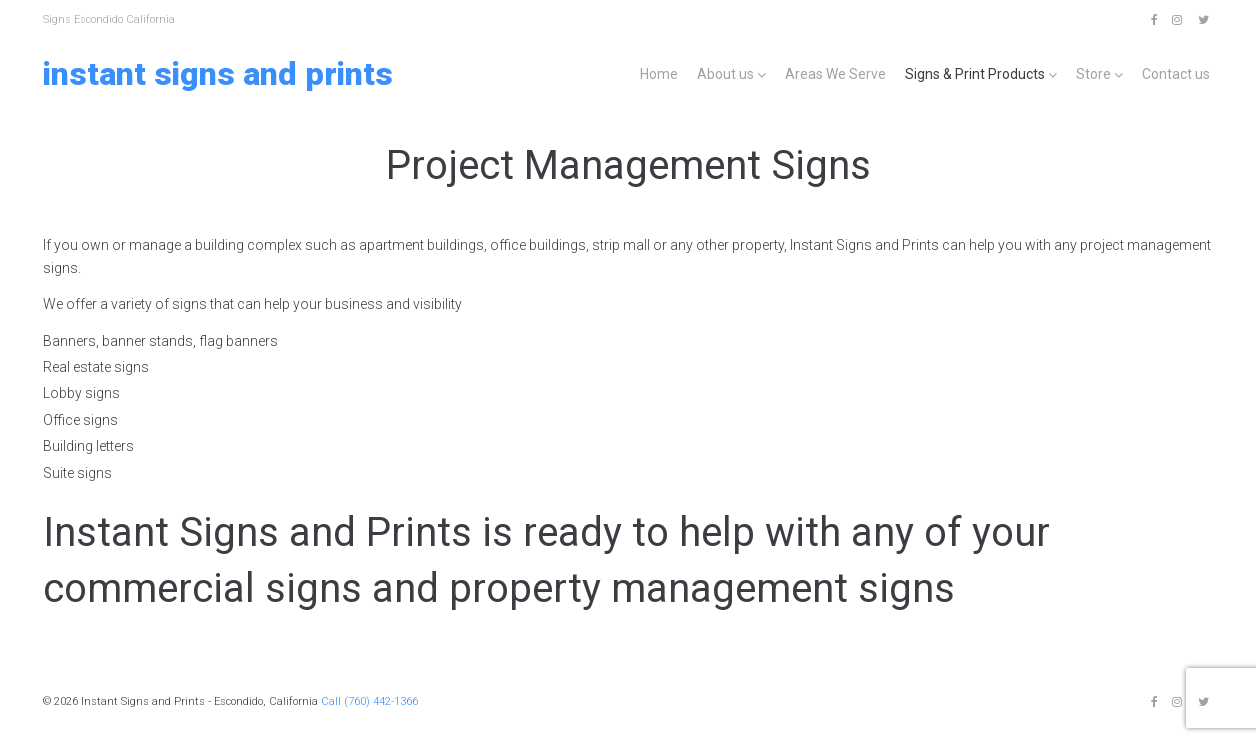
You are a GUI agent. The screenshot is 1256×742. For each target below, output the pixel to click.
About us (725, 74)
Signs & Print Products (975, 74)
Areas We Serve (835, 74)
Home (659, 74)
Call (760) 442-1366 (369, 701)
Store (1093, 74)
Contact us (1176, 74)
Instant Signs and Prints (218, 74)
